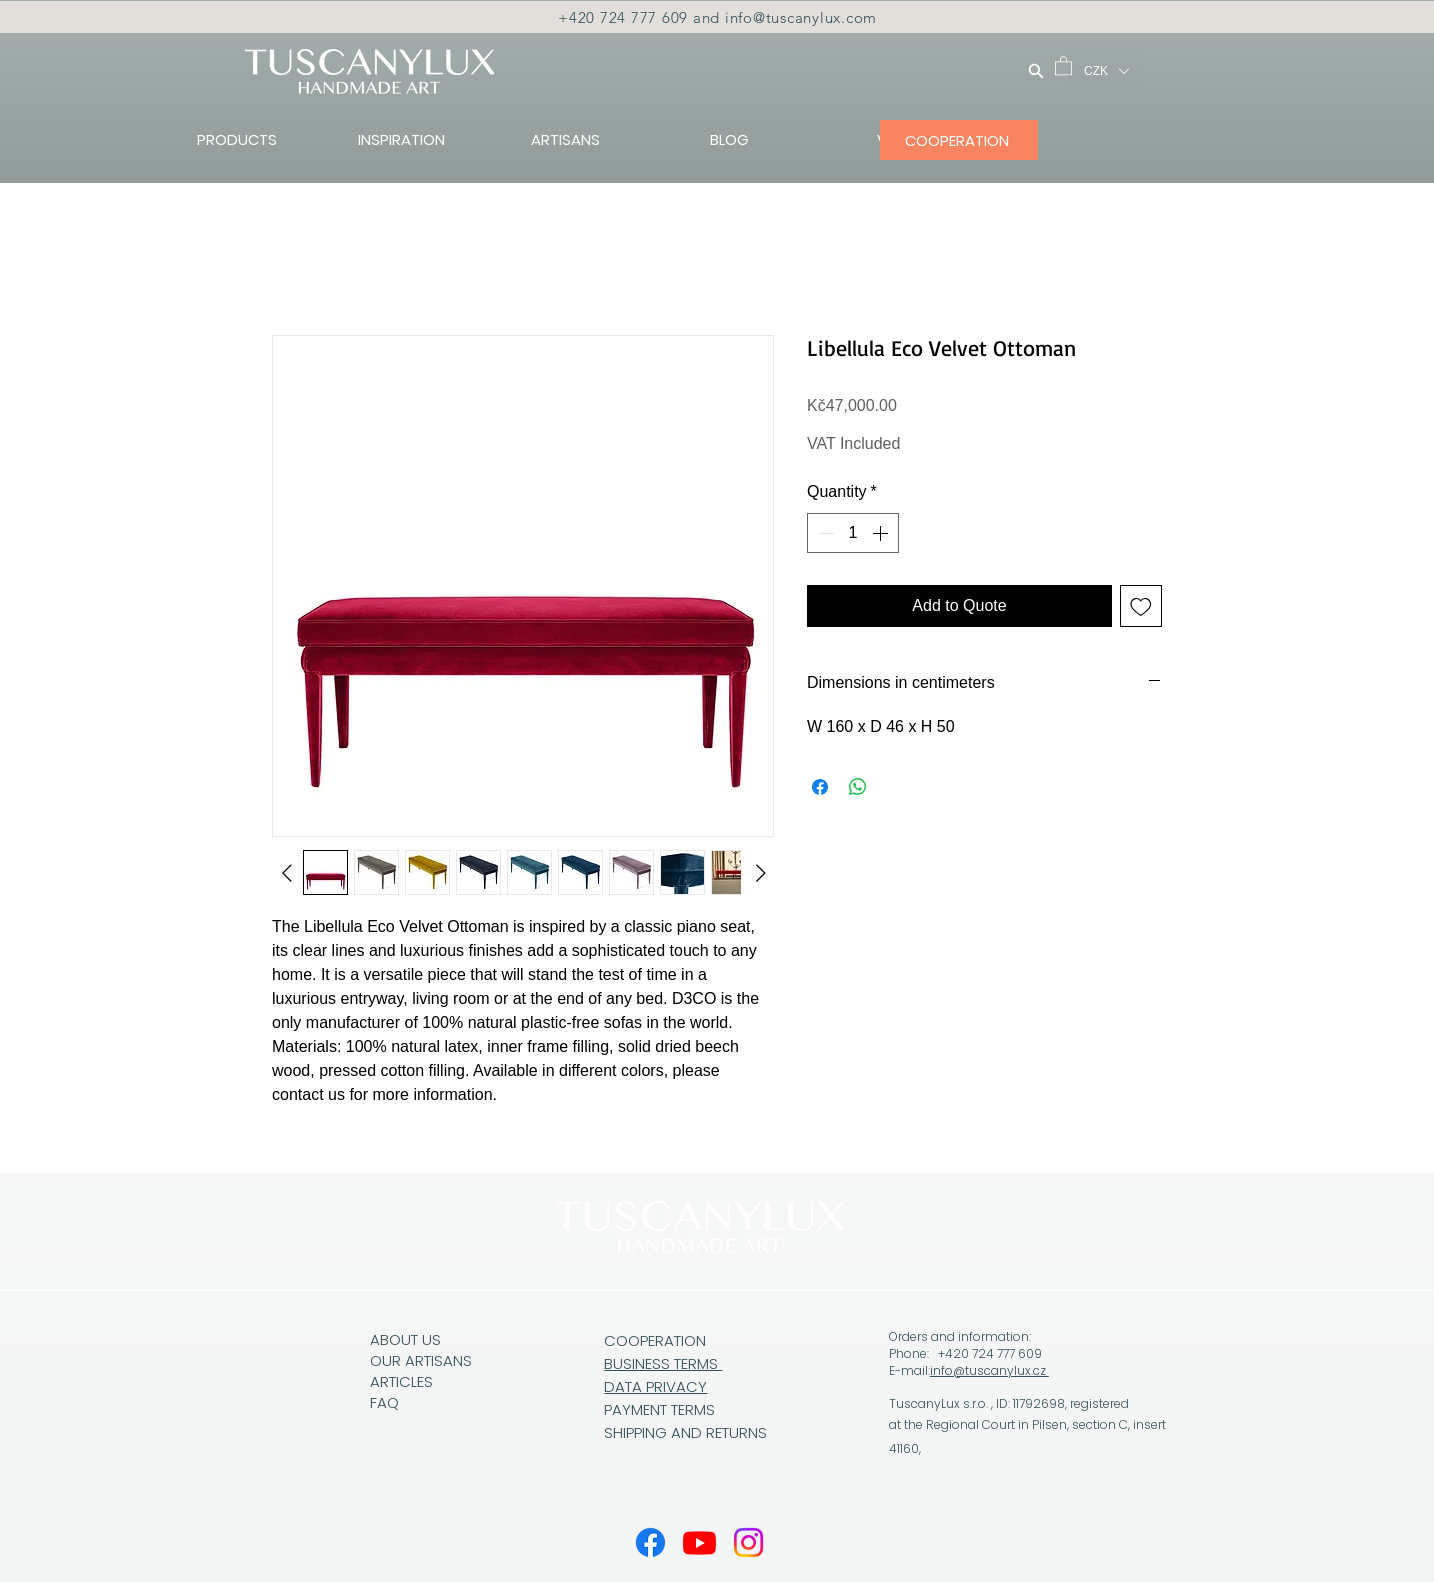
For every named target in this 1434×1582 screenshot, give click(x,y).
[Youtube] (699, 1542)
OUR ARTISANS (421, 1360)
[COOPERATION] (959, 140)
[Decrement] (824, 533)
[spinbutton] (853, 533)
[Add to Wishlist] (1141, 606)
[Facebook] (650, 1542)
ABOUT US (405, 1339)
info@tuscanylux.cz (989, 1370)
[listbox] (1106, 71)
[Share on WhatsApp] (858, 787)
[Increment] (882, 533)
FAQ (384, 1402)
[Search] (1036, 70)
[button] (1063, 65)
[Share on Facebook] (820, 787)
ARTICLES (401, 1381)
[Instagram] (748, 1542)
